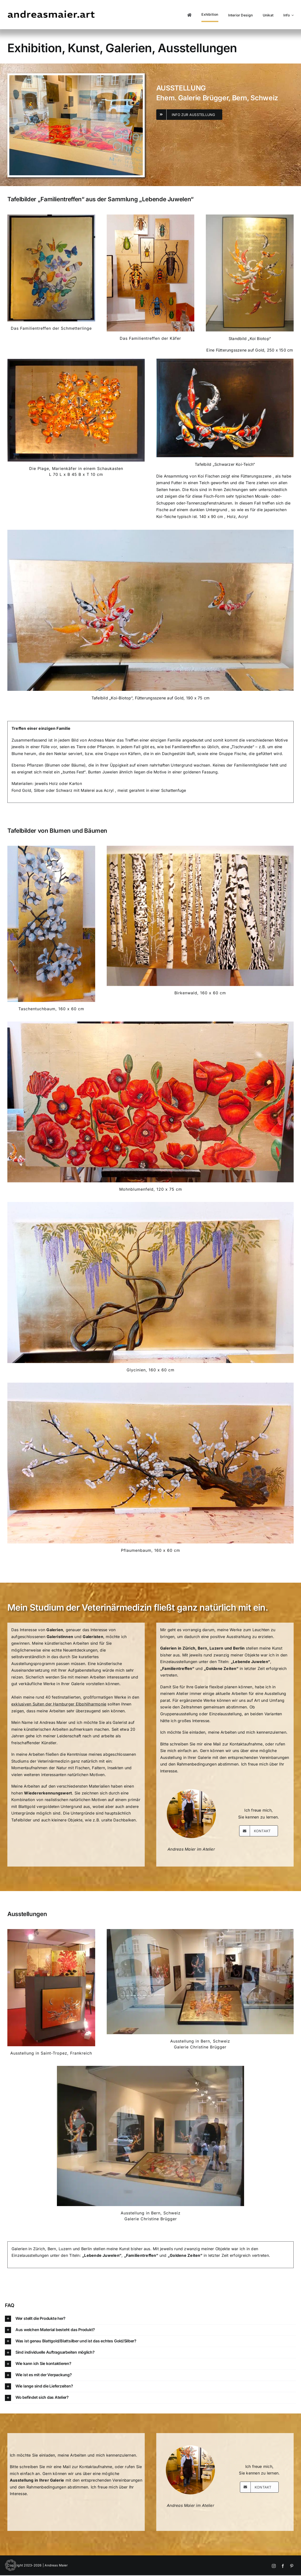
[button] (150, 2319)
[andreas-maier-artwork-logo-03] (51, 7)
